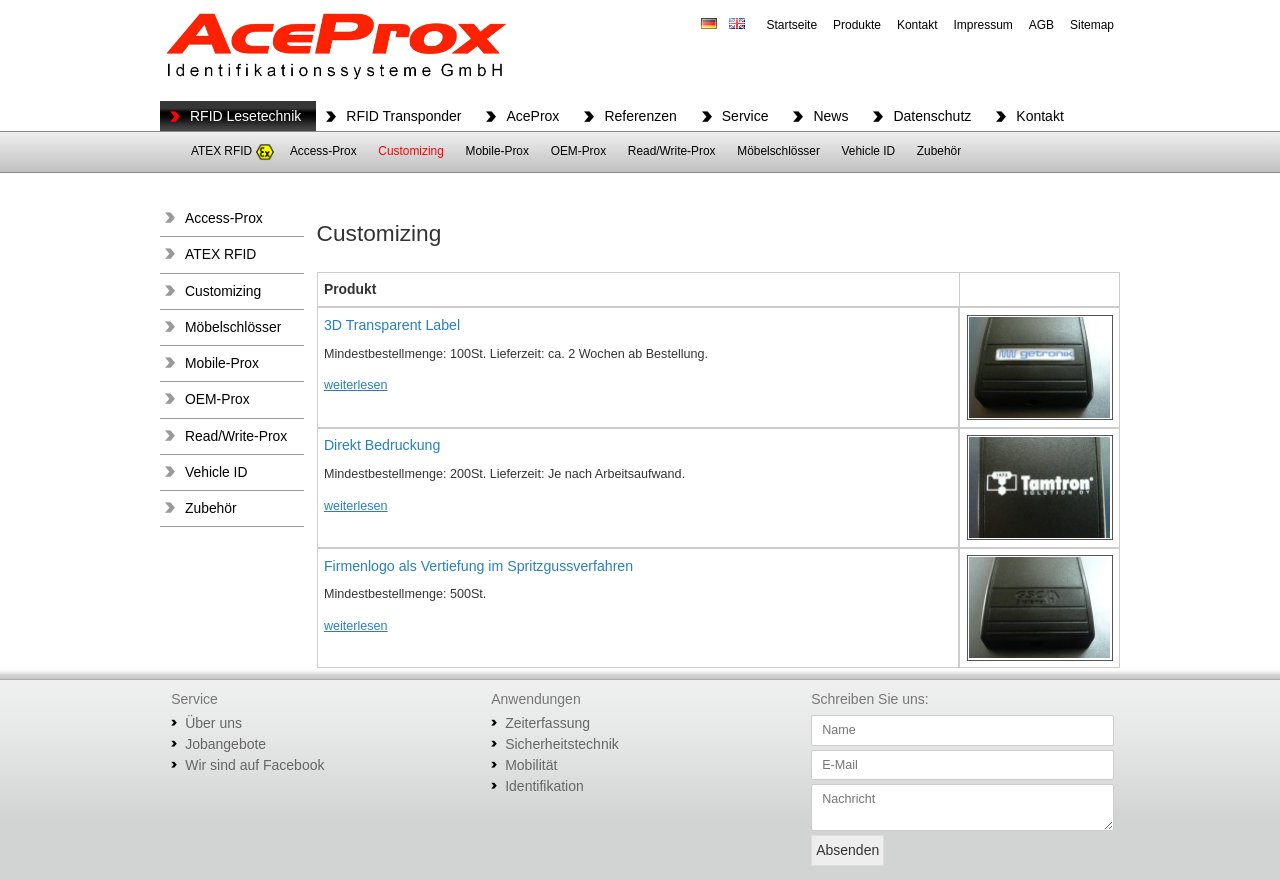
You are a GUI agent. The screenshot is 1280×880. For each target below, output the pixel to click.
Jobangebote (225, 744)
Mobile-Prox (496, 151)
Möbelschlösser (778, 151)
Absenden (847, 850)
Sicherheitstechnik (562, 744)
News (830, 116)
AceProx (532, 116)
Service (745, 116)
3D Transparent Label (392, 325)
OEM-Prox (579, 151)
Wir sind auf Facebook (254, 765)
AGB (1041, 25)
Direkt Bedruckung (382, 445)
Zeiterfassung (547, 723)
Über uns (213, 723)
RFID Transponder (403, 116)
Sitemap (1092, 25)
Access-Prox (323, 151)
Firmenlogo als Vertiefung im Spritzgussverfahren (478, 566)
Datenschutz (932, 116)
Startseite (791, 25)
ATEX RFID (221, 151)
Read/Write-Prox (672, 151)
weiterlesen (356, 385)
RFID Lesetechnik (245, 116)
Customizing (410, 151)
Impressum (983, 25)
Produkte (857, 25)
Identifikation (544, 786)
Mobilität (531, 765)
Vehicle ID (869, 151)
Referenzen (640, 116)
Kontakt (917, 25)
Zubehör (939, 151)
